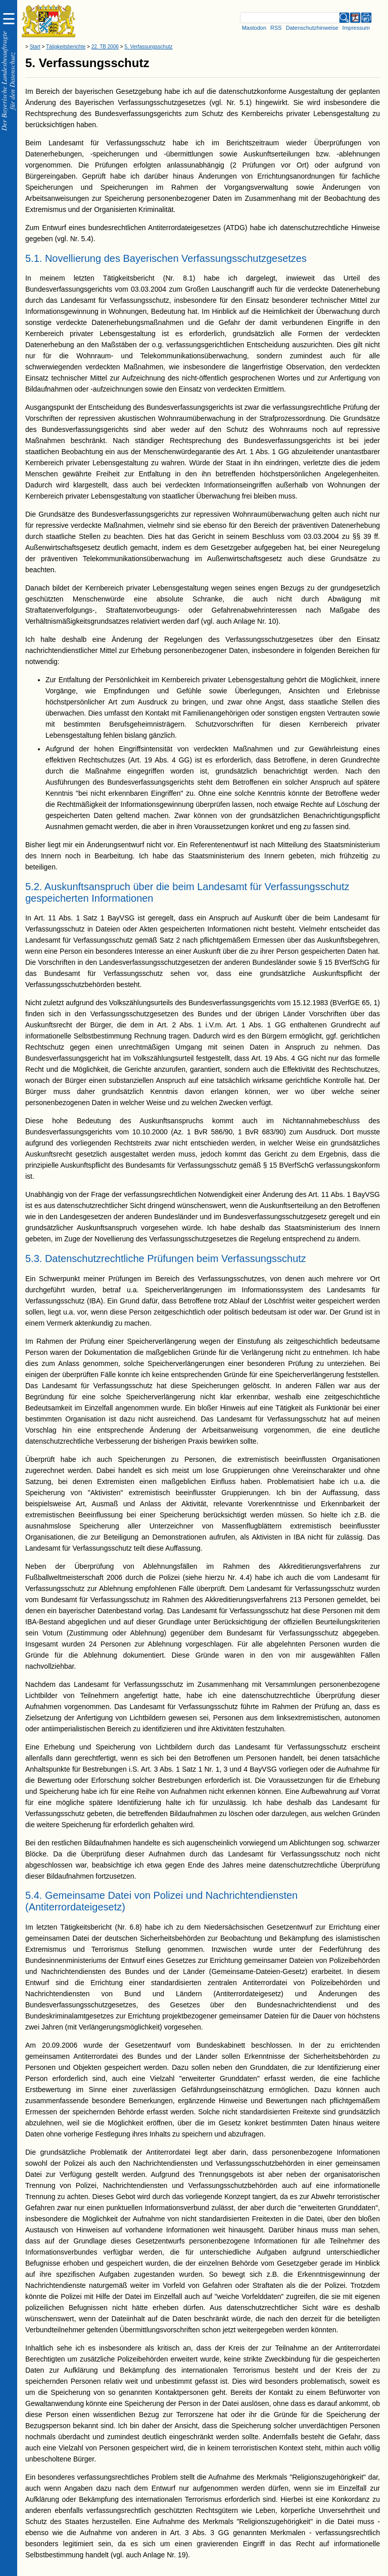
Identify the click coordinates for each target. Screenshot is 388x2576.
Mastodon (254, 28)
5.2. (33, 886)
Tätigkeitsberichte (65, 46)
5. (30, 63)
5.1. (33, 258)
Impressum (356, 28)
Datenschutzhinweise (312, 28)
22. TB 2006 (105, 46)
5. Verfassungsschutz (148, 46)
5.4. (33, 1895)
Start (35, 46)
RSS (276, 28)
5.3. (33, 1258)
